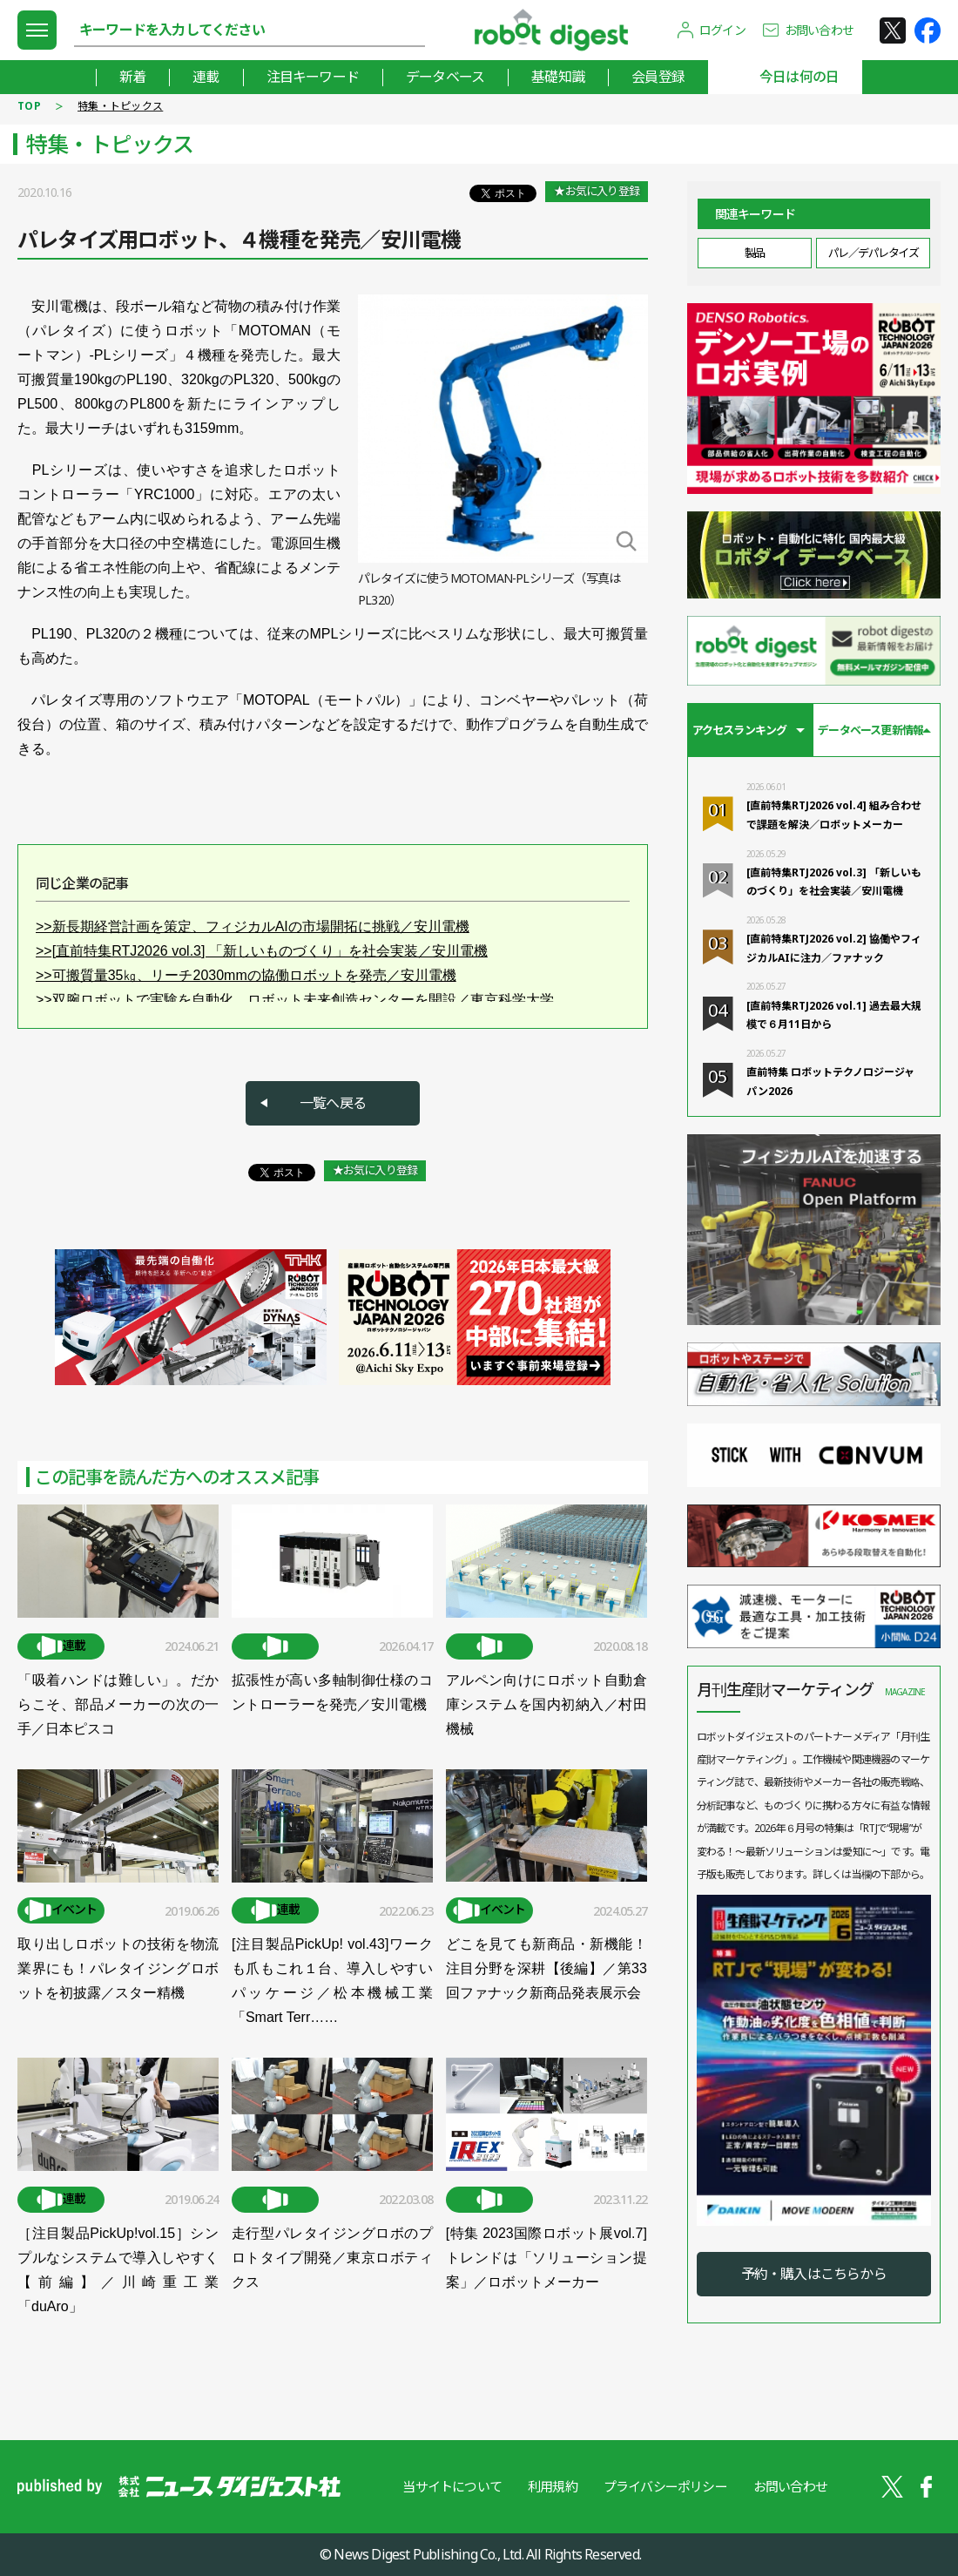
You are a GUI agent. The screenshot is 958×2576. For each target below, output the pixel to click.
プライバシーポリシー (665, 2486)
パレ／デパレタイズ (873, 252)
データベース (445, 76)
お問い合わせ (819, 30)
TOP (29, 105)
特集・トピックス (120, 105)
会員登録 (658, 76)
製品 (755, 252)
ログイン (722, 30)
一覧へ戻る (333, 1102)
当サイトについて (452, 2486)
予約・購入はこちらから (814, 2273)
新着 (132, 76)
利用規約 (552, 2486)
